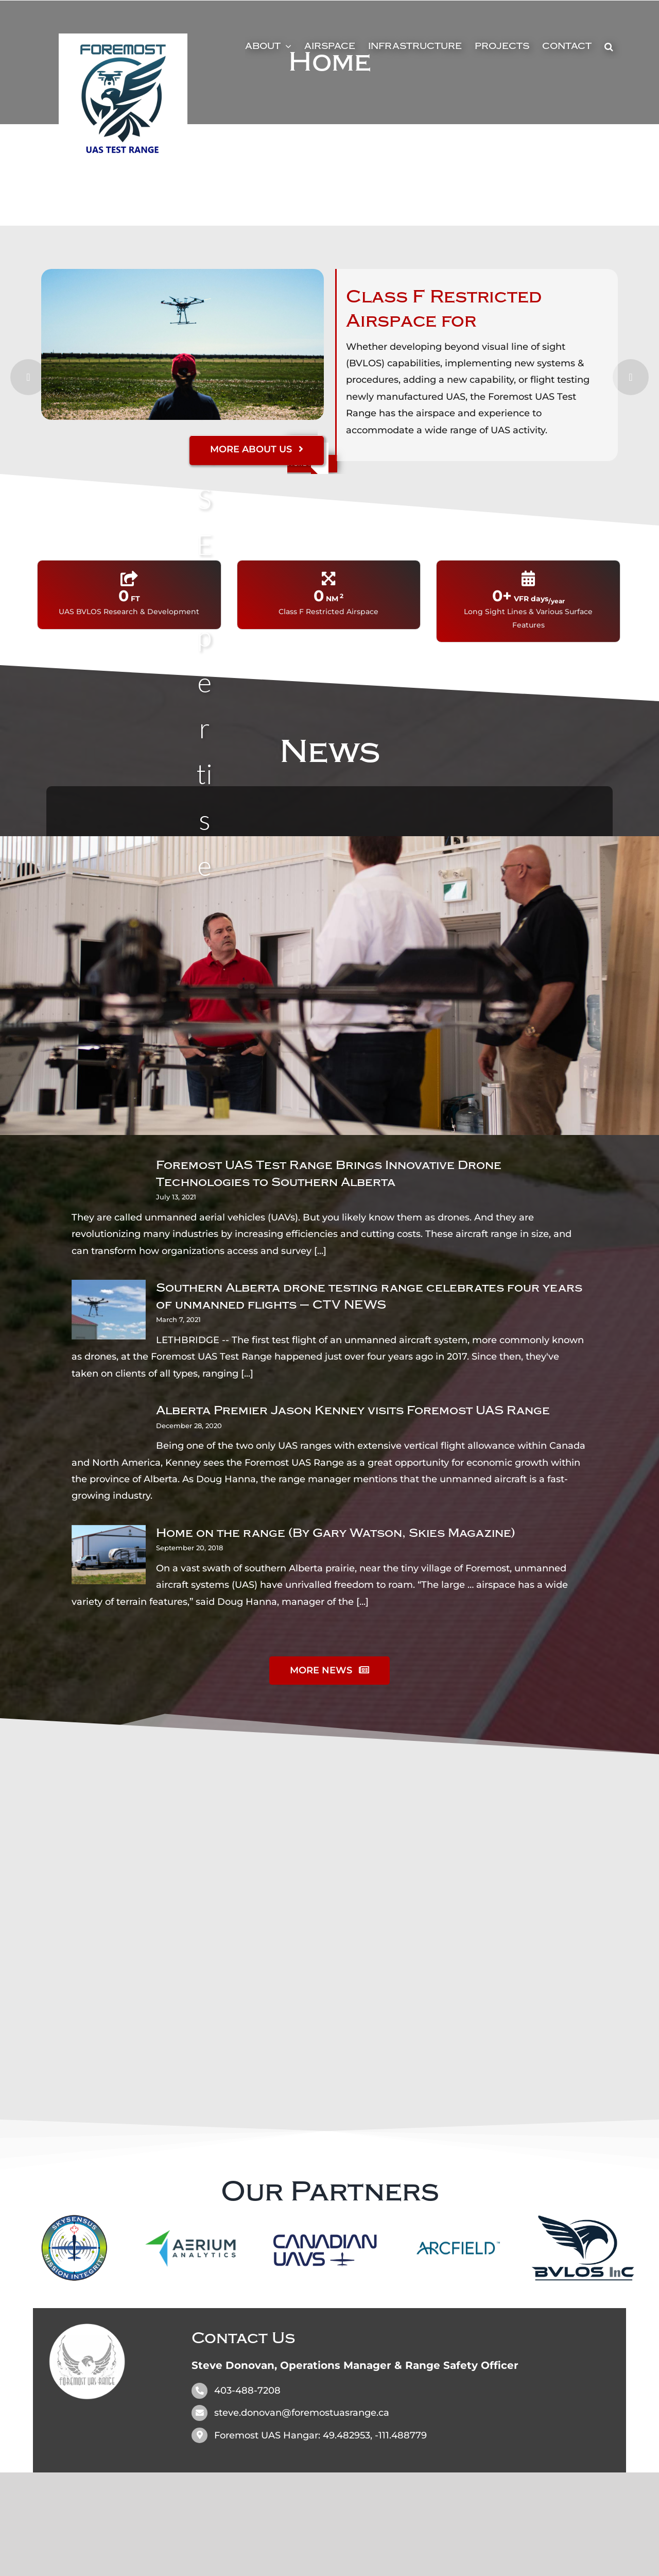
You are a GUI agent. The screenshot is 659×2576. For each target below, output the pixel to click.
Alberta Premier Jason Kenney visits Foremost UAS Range (353, 1410)
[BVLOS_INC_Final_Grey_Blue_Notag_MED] (582, 2220)
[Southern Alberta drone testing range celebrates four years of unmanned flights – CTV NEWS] (109, 1310)
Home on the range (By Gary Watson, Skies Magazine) (335, 1533)
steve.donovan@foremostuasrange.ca (301, 2412)
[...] (320, 1251)
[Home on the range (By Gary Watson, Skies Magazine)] (109, 1555)
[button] (608, 46)
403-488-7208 (247, 2390)
